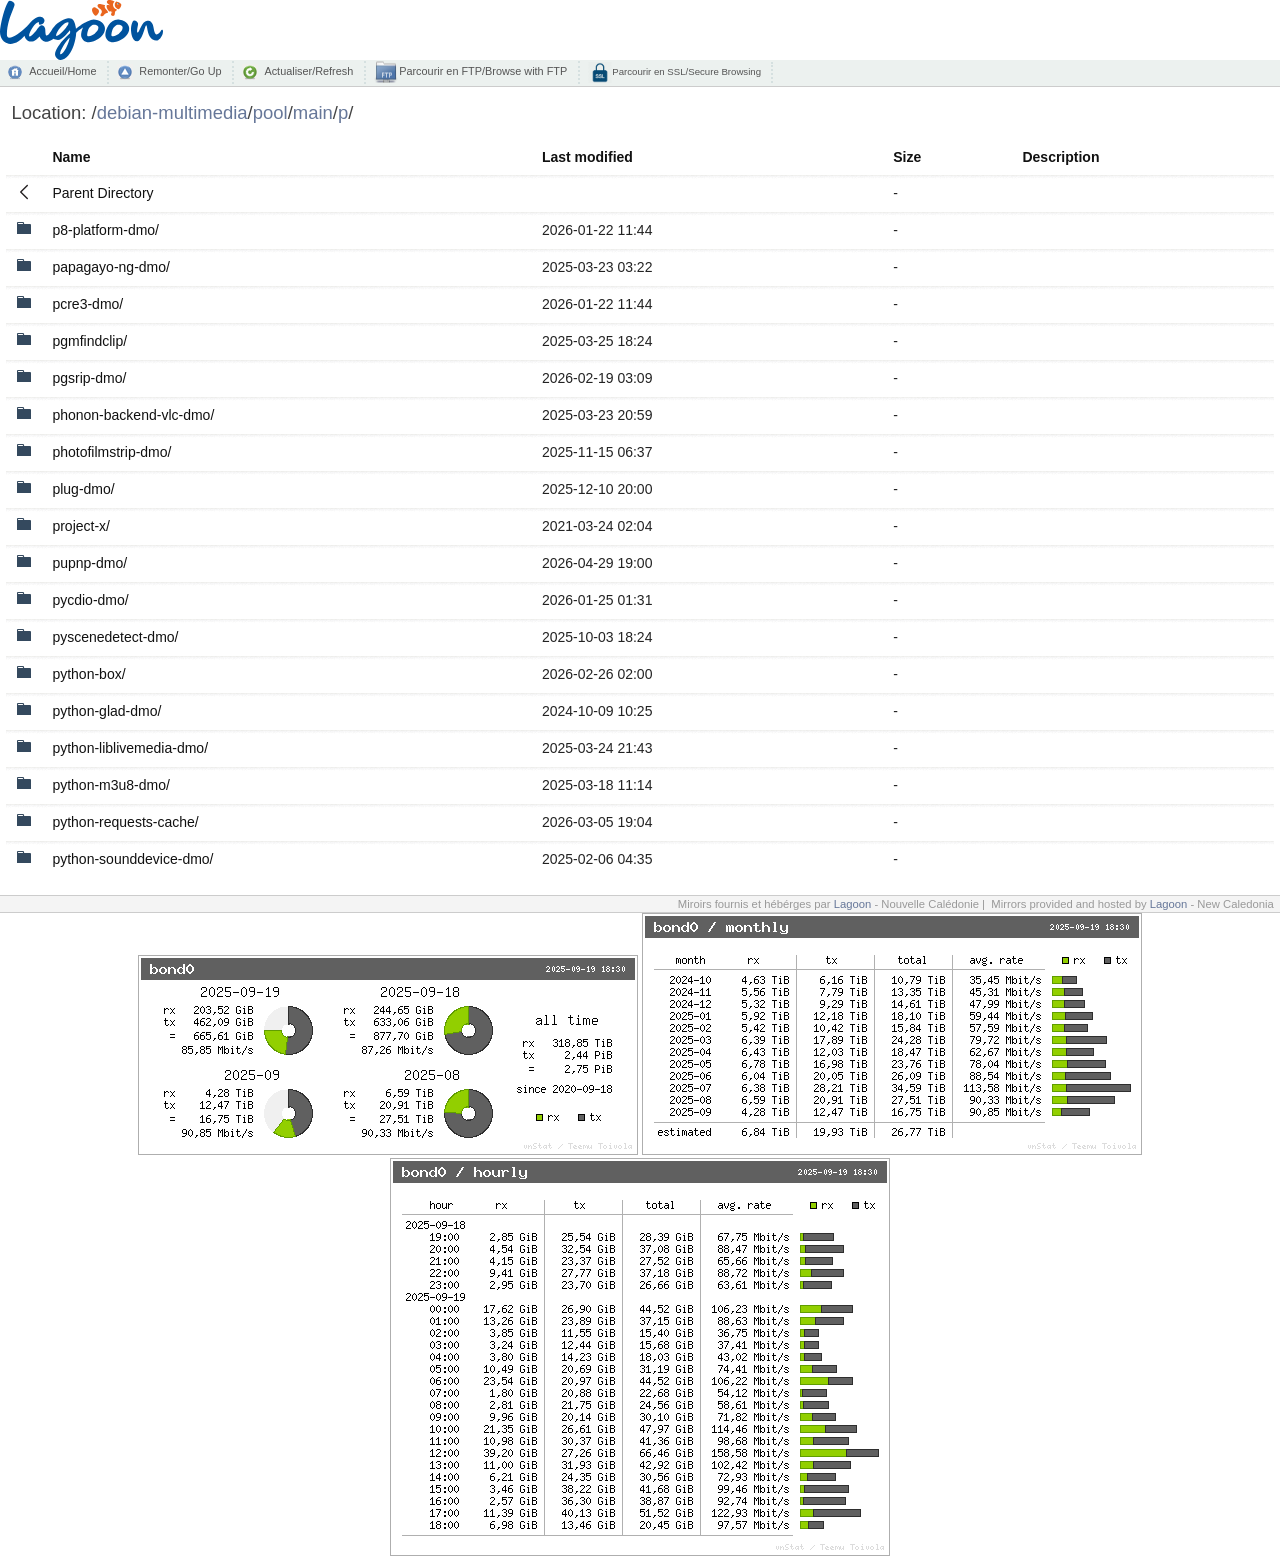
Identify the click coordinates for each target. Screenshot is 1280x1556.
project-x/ (81, 526)
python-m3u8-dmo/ (111, 785)
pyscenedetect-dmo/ (115, 637)
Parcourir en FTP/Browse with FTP (481, 71)
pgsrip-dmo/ (89, 378)
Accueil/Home (62, 71)
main (313, 112)
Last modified (587, 157)
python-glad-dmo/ (106, 711)
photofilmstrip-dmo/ (111, 452)
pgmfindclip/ (89, 341)
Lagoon (853, 904)
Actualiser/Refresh (308, 71)
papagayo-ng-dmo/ (111, 267)
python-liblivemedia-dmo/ (130, 748)
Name (71, 157)
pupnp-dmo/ (89, 563)
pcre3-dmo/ (87, 304)
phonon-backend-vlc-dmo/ (133, 415)
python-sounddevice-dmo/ (132, 859)
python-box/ (88, 674)
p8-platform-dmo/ (105, 230)
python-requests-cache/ (125, 822)
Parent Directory (102, 193)
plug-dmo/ (83, 489)
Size (907, 157)
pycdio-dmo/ (90, 600)
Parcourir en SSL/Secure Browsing (685, 71)
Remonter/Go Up (180, 71)
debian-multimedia (172, 112)
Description (1060, 157)
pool (270, 112)
